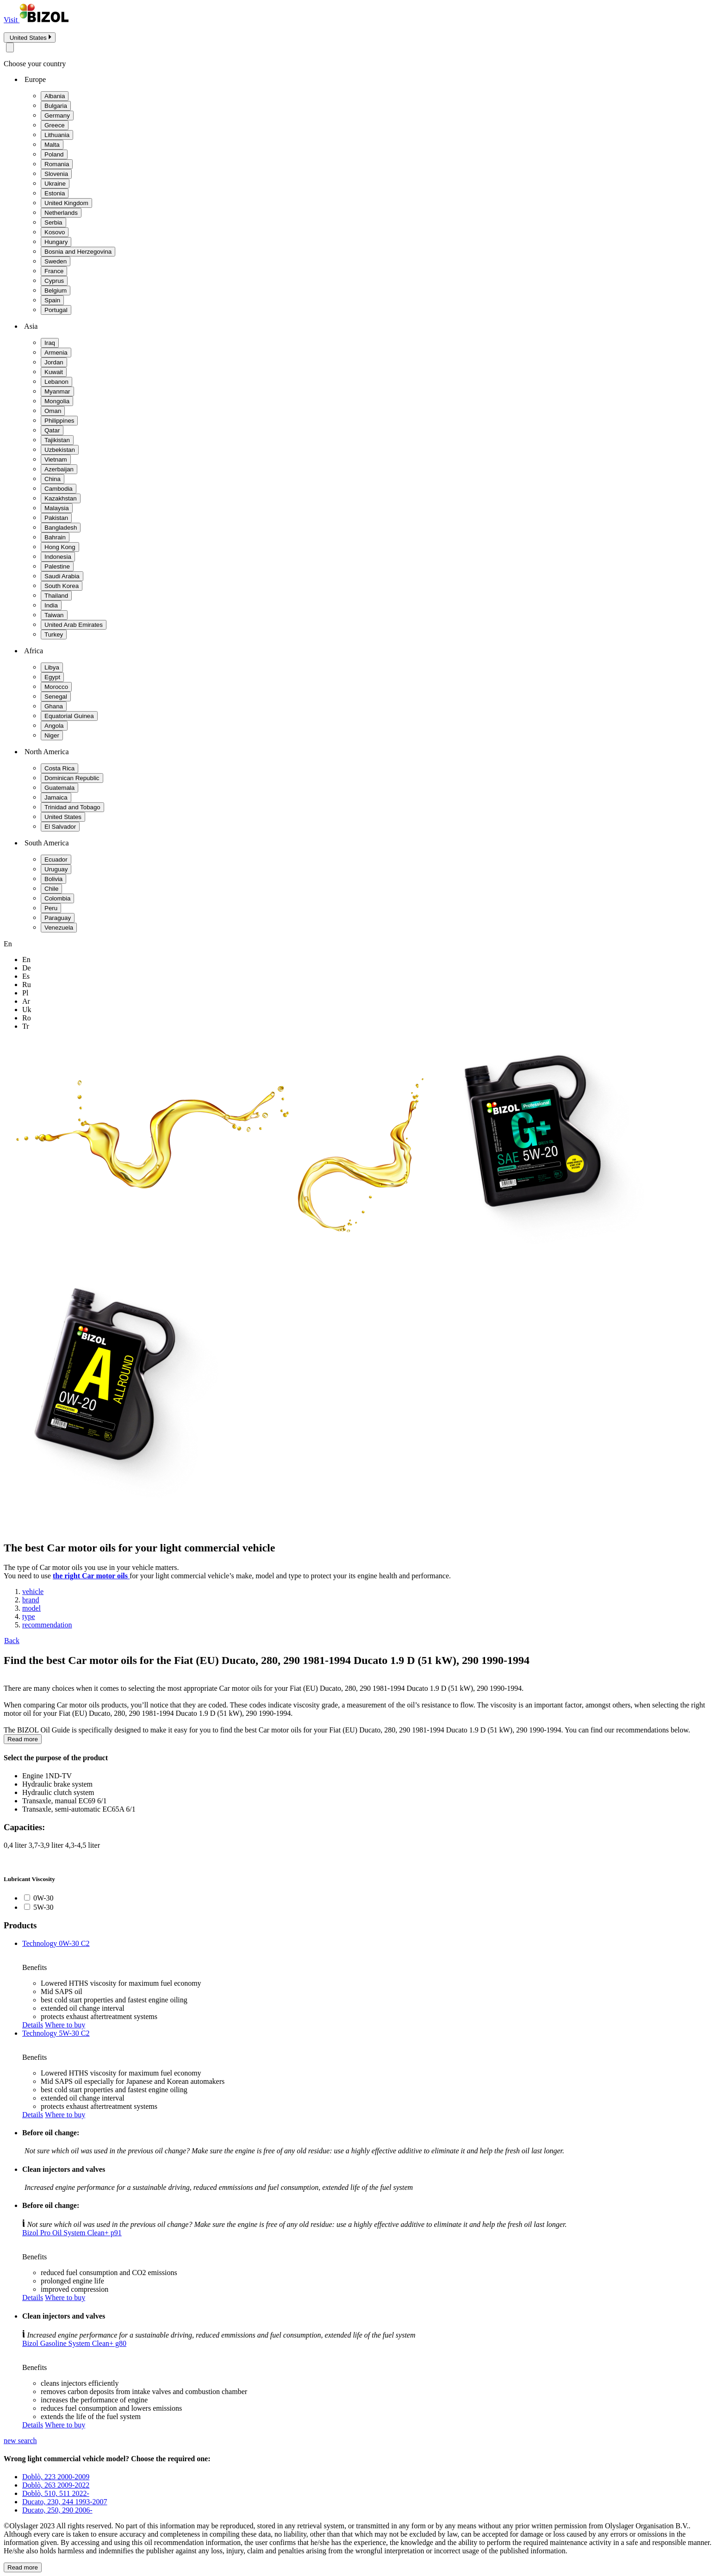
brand (30, 1600)
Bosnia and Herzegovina (78, 251)
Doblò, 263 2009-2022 (55, 2485)
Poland (54, 154)
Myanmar (57, 391)
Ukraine (55, 183)
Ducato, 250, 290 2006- (57, 2510)
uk (26, 1009)
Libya (51, 667)
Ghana (53, 706)
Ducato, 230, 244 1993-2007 (64, 2502)
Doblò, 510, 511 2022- (55, 2493)
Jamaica (56, 797)
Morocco (56, 686)
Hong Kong (59, 547)
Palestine (57, 566)
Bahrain (55, 537)
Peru (50, 908)
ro (26, 1018)
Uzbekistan (59, 449)
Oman (52, 410)
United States (62, 816)
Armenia (56, 352)
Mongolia (56, 401)
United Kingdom (66, 203)
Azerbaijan (59, 469)
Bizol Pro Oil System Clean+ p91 (72, 2233)
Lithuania (56, 134)
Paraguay (57, 917)
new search (20, 2441)
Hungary (56, 241)
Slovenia (56, 173)
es (26, 976)
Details (32, 2025)
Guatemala (59, 787)
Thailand (56, 595)
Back (11, 1640)
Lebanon (56, 381)
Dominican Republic (72, 778)
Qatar (52, 430)
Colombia (57, 898)
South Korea (61, 585)
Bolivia (53, 878)
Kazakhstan (60, 498)
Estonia (54, 193)
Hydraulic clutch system (58, 1792)
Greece (54, 125)
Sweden (55, 261)
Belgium (55, 290)
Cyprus (54, 280)
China (52, 478)
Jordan (53, 362)
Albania (54, 96)
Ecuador (56, 859)
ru (26, 984)
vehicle (33, 1591)
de (26, 968)
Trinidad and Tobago (72, 807)
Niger (51, 735)
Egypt (52, 677)
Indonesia (57, 556)
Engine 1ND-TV (47, 1776)
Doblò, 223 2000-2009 (55, 2477)
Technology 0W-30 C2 (56, 1943)
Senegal (55, 696)
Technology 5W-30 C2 (56, 2033)
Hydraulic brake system (57, 1784)
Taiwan (54, 615)
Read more (22, 1739)
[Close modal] (10, 47)
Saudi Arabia (62, 576)
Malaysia (56, 508)
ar (26, 1001)
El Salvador (60, 826)
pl (25, 993)
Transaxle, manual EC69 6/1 (64, 1801)
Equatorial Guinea (69, 716)
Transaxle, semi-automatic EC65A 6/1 (79, 1809)
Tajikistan (57, 440)
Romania (56, 164)
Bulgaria (55, 105)
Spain (52, 300)
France (53, 271)
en (26, 959)
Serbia (53, 222)
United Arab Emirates (73, 624)
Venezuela (58, 927)
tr (25, 1026)
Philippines (59, 420)
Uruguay (56, 869)
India (51, 605)
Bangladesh (60, 527)
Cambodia (58, 488)
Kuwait (53, 372)
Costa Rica (59, 768)
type (28, 1616)
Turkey (53, 634)
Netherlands (61, 212)
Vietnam (55, 459)
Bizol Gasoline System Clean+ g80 (74, 2343)
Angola (54, 725)
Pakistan (56, 517)
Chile (51, 888)
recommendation (47, 1625)
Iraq (49, 342)
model (31, 1608)
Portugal (56, 309)
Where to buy (65, 2025)
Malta (52, 144)
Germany (57, 115)
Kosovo (54, 232)
